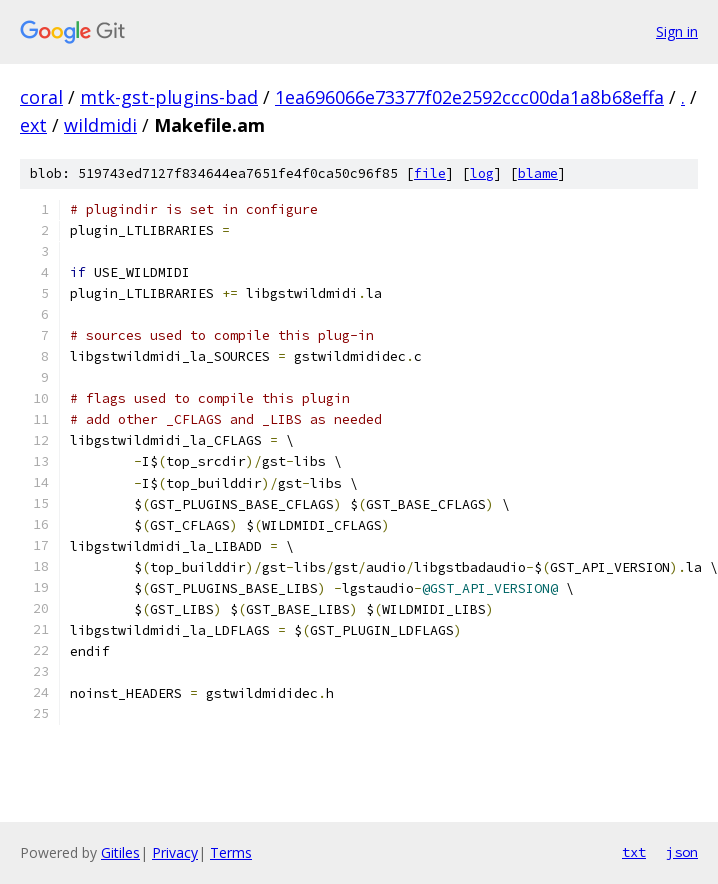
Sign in (677, 31)
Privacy (175, 852)
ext (33, 125)
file (430, 173)
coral (41, 97)
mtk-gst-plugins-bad (169, 97)
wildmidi (100, 125)
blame (538, 173)
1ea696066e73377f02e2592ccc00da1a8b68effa (469, 97)
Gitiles (120, 852)
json (682, 852)
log (482, 173)
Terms (231, 852)
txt (634, 852)
